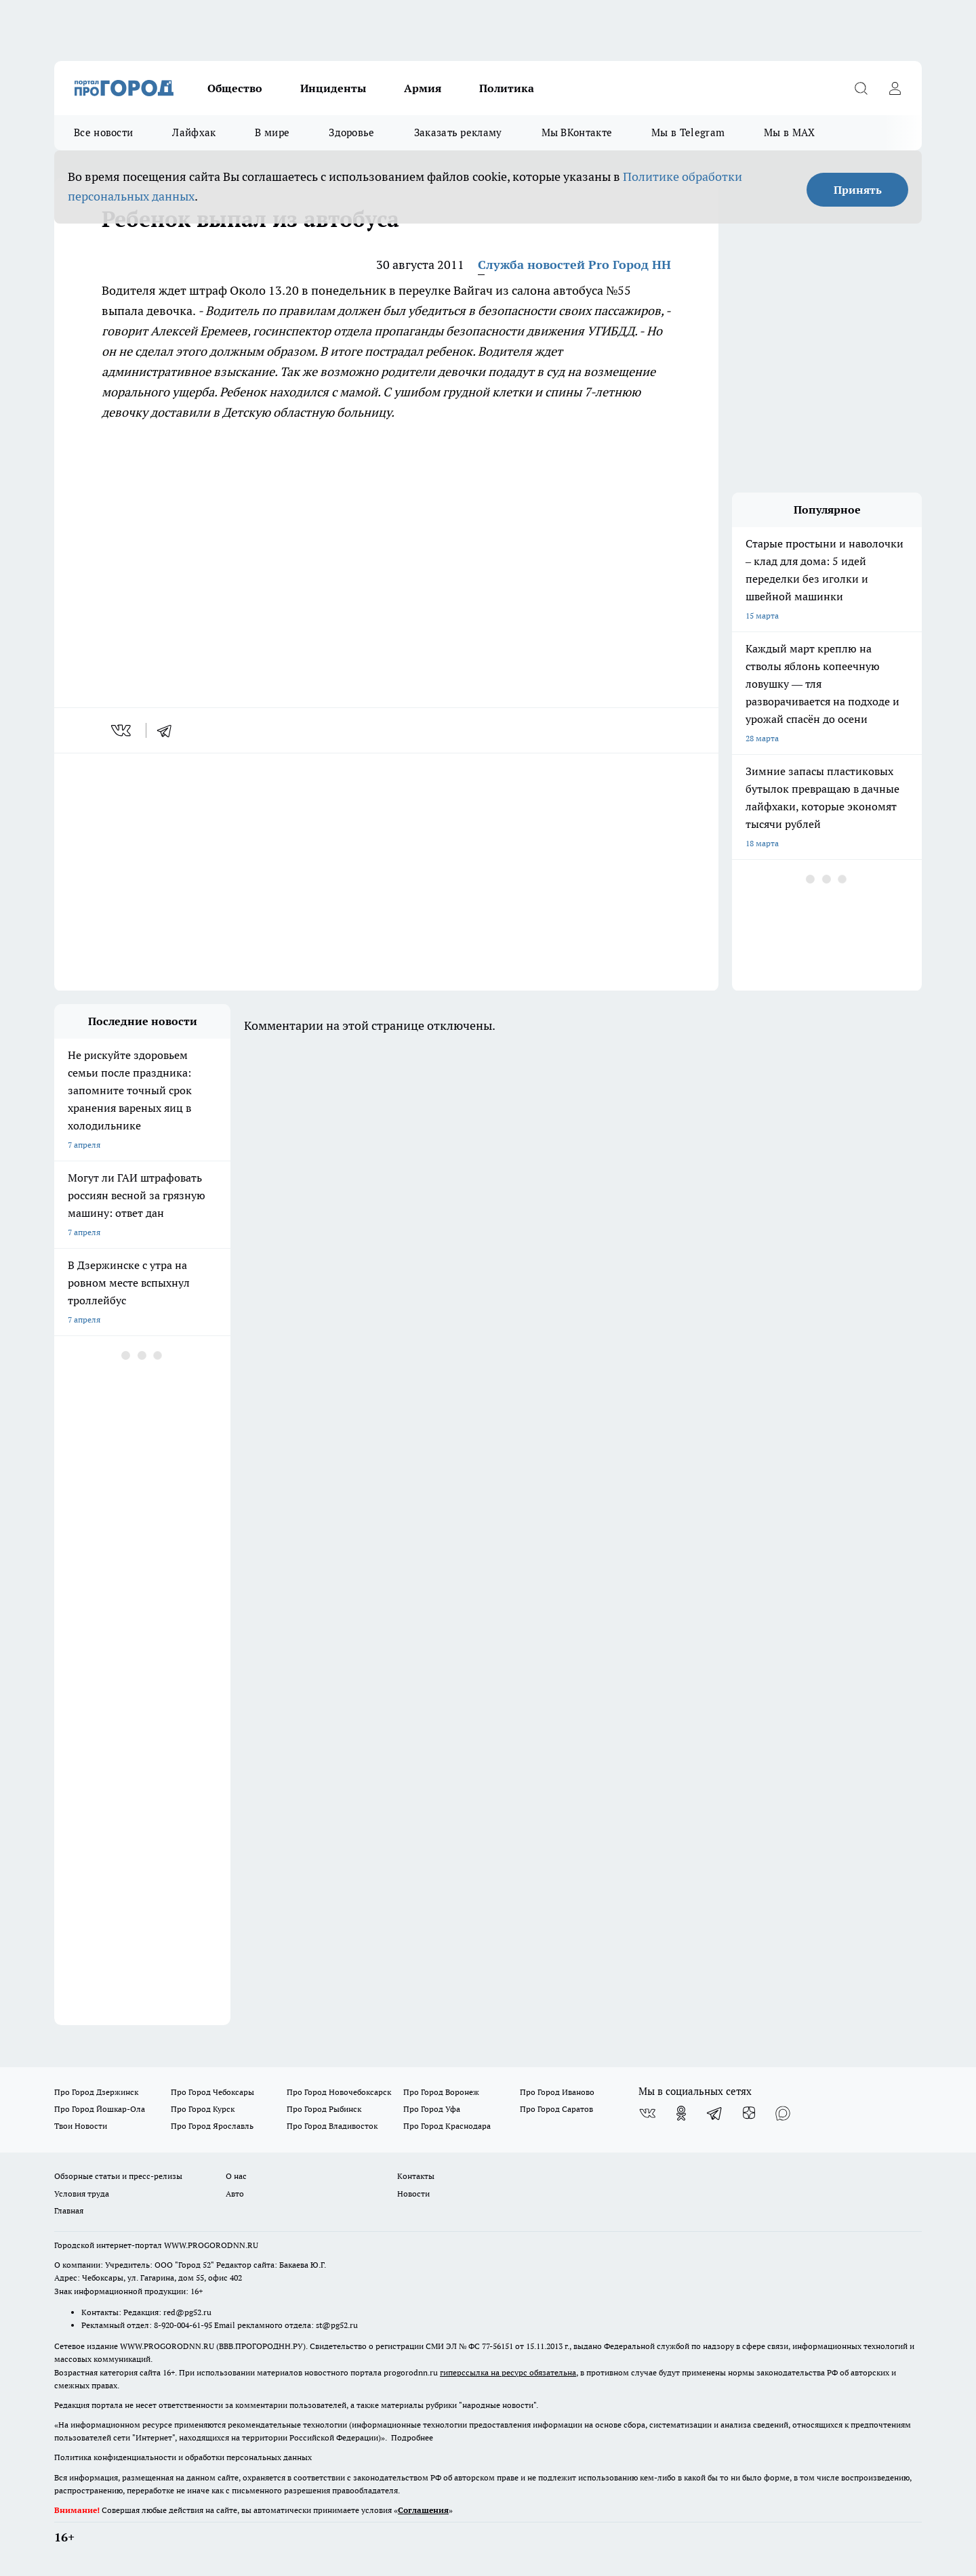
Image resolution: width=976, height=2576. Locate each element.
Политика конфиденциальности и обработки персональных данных (183, 2457)
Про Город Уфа (431, 2109)
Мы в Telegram (688, 132)
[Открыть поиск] (860, 88)
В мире (272, 132)
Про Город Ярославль (212, 2126)
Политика (506, 88)
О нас (236, 2176)
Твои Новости (80, 2126)
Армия (422, 88)
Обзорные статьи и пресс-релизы (118, 2176)
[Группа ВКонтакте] (647, 2113)
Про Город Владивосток (332, 2126)
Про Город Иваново (557, 2092)
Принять (858, 189)
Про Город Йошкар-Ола (99, 2109)
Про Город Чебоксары (212, 2092)
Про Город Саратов (556, 2109)
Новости (413, 2193)
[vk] (122, 730)
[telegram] (168, 730)
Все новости (103, 132)
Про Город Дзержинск (96, 2092)
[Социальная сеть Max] (783, 2113)
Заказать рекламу (458, 132)
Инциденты (333, 88)
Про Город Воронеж (441, 2092)
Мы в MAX (789, 132)
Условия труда (81, 2193)
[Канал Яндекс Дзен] (749, 2113)
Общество (234, 88)
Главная (68, 2210)
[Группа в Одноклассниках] (681, 2113)
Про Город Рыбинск (324, 2109)
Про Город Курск (203, 2109)
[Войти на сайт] (894, 88)
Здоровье (351, 132)
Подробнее (412, 2437)
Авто (235, 2193)
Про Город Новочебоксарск (339, 2092)
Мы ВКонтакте (577, 132)
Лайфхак (194, 132)
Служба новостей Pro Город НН (574, 264)
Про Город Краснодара (447, 2126)
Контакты (415, 2176)
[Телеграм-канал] (715, 2113)
